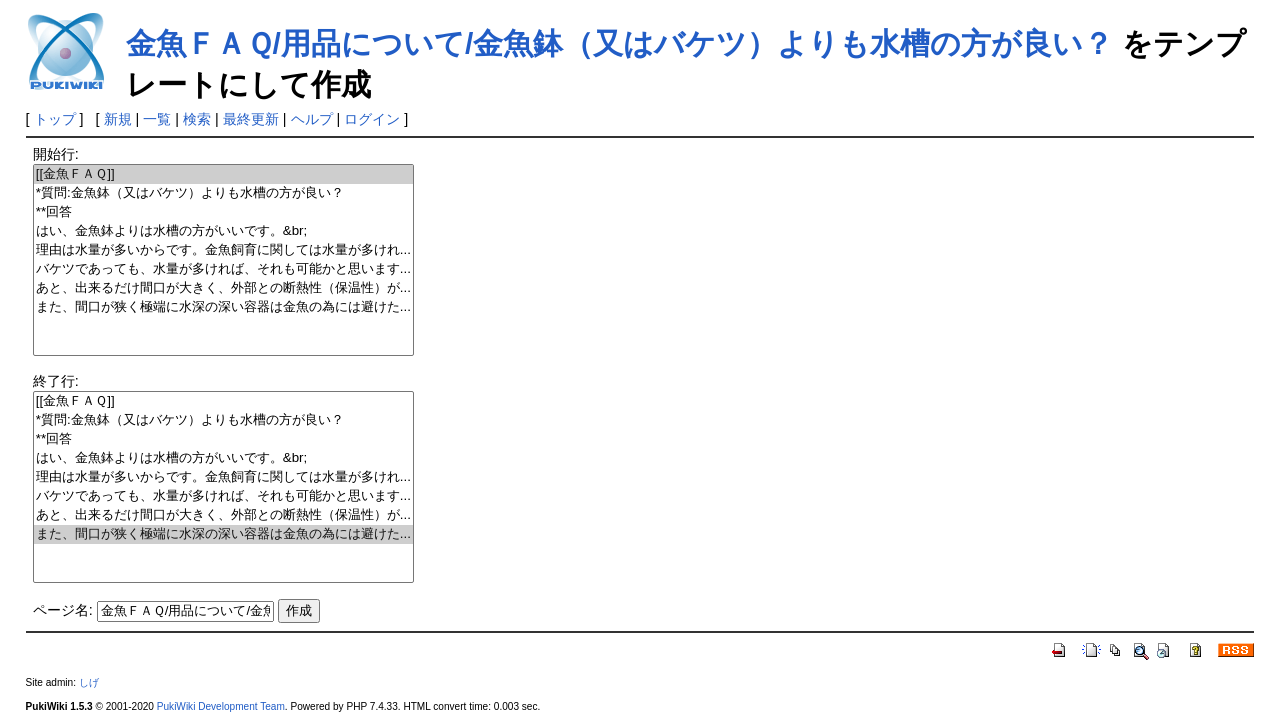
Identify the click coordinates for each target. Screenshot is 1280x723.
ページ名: (63, 610)
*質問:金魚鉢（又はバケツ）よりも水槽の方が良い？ (223, 193)
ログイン (372, 119)
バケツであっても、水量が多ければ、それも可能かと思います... (223, 269)
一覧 (157, 119)
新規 (118, 119)
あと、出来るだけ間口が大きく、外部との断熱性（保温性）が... (223, 288)
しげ (89, 682)
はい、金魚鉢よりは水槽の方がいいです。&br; (223, 231)
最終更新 (251, 119)
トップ (55, 119)
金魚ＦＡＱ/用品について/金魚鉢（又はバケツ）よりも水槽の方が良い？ (620, 43)
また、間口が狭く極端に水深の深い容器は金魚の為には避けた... (223, 307)
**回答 (223, 212)
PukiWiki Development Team (221, 706)
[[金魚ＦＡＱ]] (223, 174)
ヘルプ (312, 119)
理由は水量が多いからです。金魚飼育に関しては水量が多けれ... (223, 250)
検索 (197, 119)
